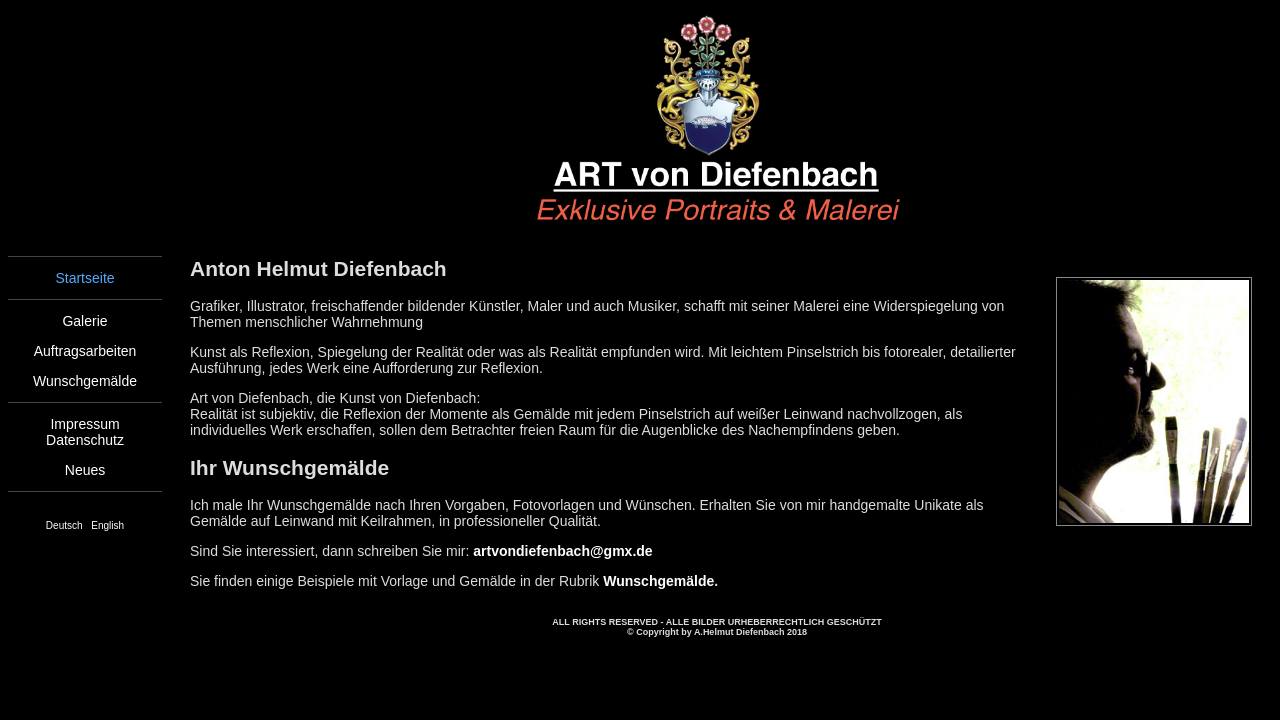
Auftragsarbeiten (85, 351)
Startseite (84, 278)
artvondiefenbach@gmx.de (562, 551)
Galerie (84, 321)
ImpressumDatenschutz (85, 432)
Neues (85, 470)
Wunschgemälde (85, 381)
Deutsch (64, 525)
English (107, 525)
